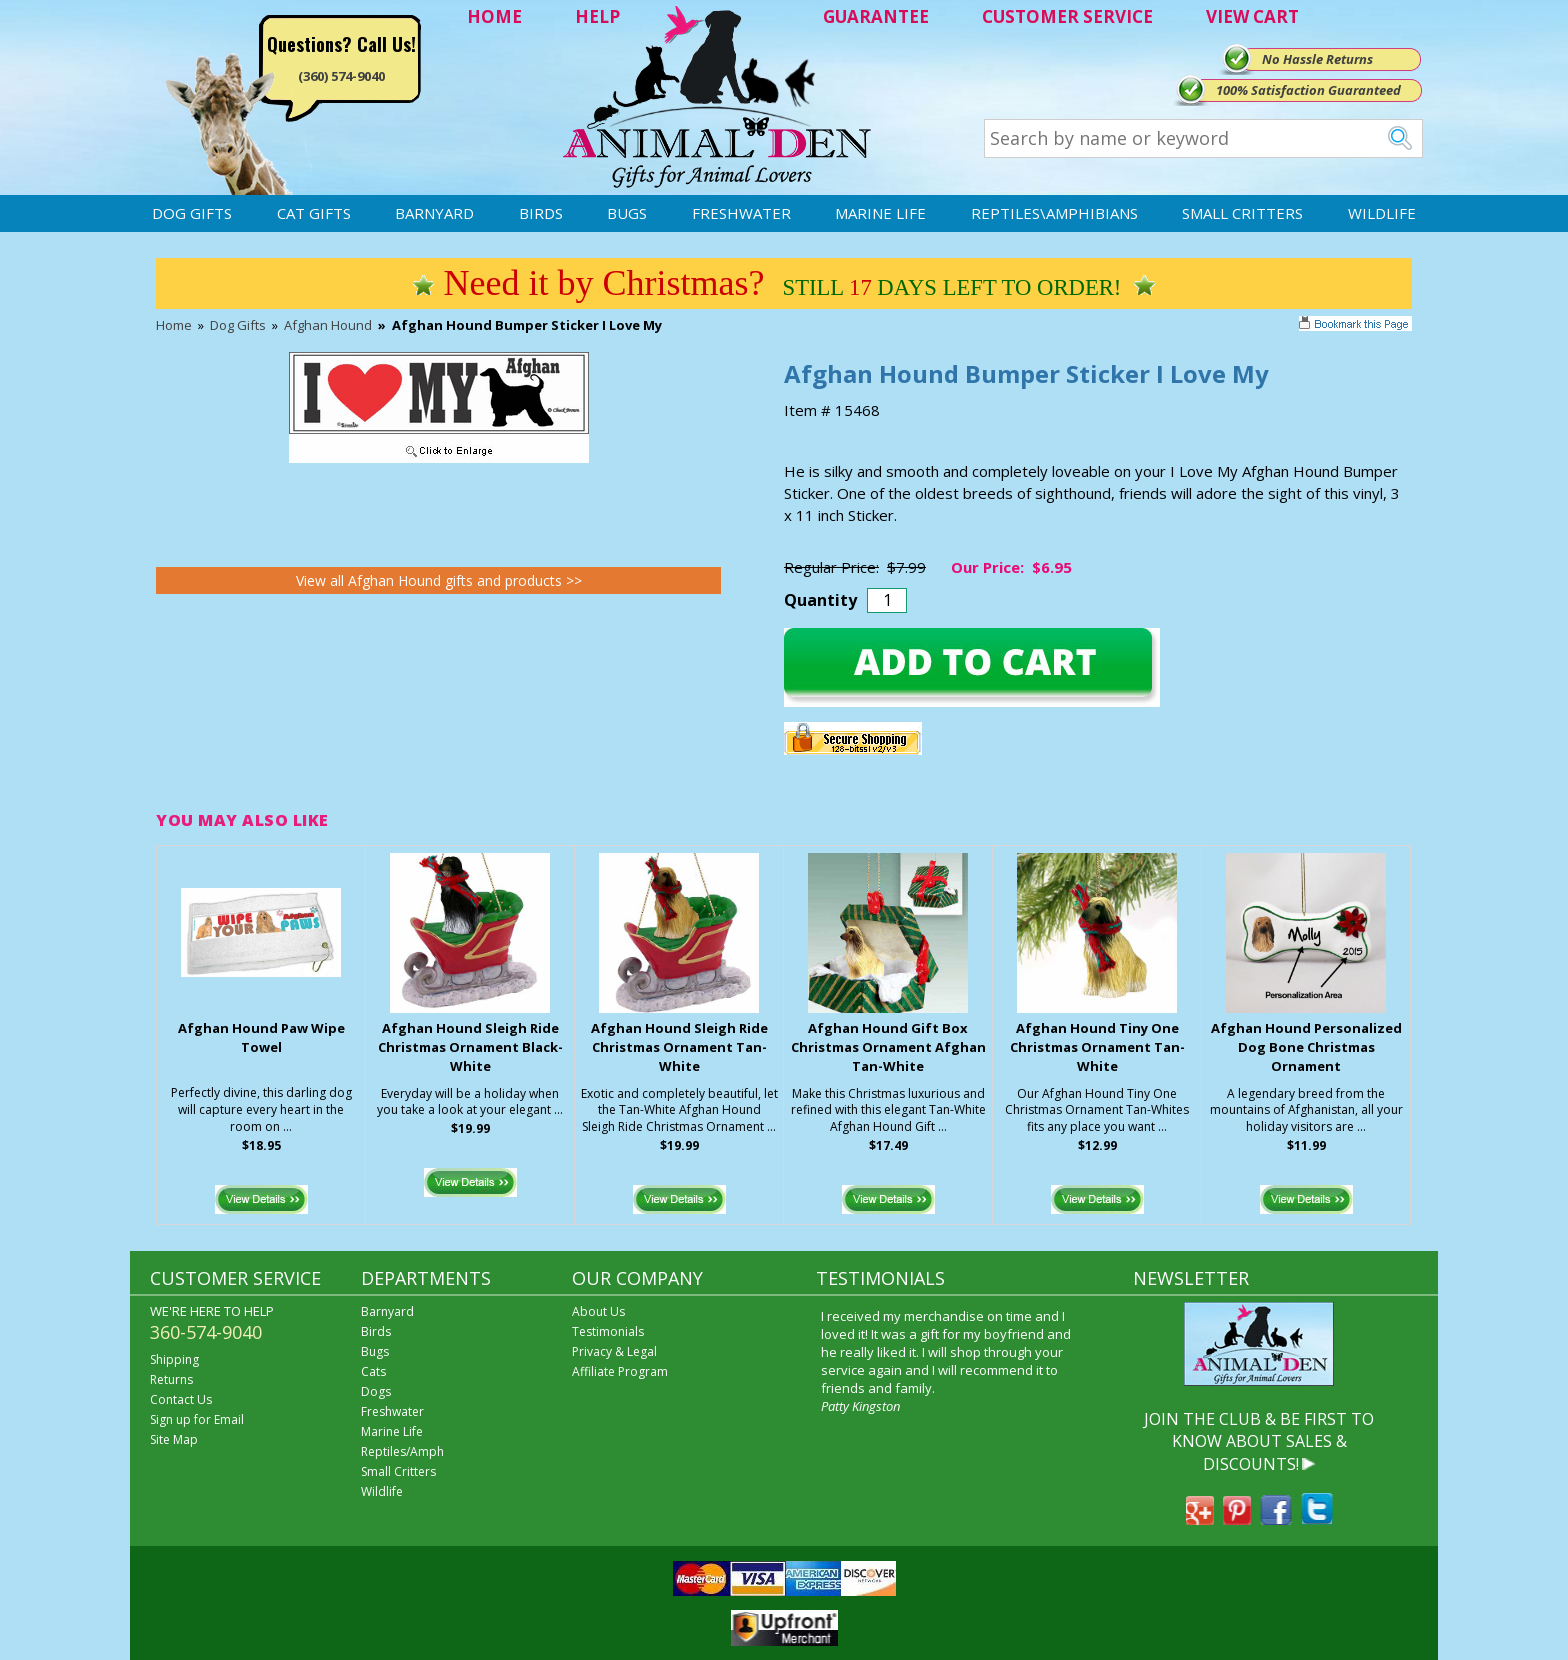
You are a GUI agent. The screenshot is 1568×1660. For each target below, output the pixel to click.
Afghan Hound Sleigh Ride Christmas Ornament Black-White (470, 1047)
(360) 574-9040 (341, 76)
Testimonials (608, 1331)
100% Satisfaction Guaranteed (1308, 90)
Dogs (376, 1391)
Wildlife (1382, 213)
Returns (171, 1379)
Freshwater (741, 213)
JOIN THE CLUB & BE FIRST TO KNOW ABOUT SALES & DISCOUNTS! (1259, 1441)
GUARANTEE (876, 16)
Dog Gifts (192, 213)
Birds (541, 213)
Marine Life (880, 213)
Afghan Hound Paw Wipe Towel (261, 1037)
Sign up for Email (197, 1419)
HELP (597, 16)
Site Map (174, 1439)
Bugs (627, 213)
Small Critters (1242, 213)
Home (174, 325)
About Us (598, 1311)
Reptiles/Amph (402, 1451)
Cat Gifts (314, 213)
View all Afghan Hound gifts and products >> (439, 580)
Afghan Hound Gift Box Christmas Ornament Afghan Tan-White (888, 1047)
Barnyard (434, 213)
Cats (373, 1371)
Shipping (174, 1359)
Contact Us (181, 1399)
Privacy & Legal (614, 1351)
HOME (494, 16)
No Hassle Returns (1317, 59)
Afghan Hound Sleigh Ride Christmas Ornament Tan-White (679, 1047)
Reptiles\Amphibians (1054, 213)
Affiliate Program (620, 1371)
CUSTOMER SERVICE (1067, 16)
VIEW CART (1252, 16)
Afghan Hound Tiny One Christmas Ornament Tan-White (1097, 1047)
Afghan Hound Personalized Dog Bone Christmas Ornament (1306, 1047)
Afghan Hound (328, 325)
